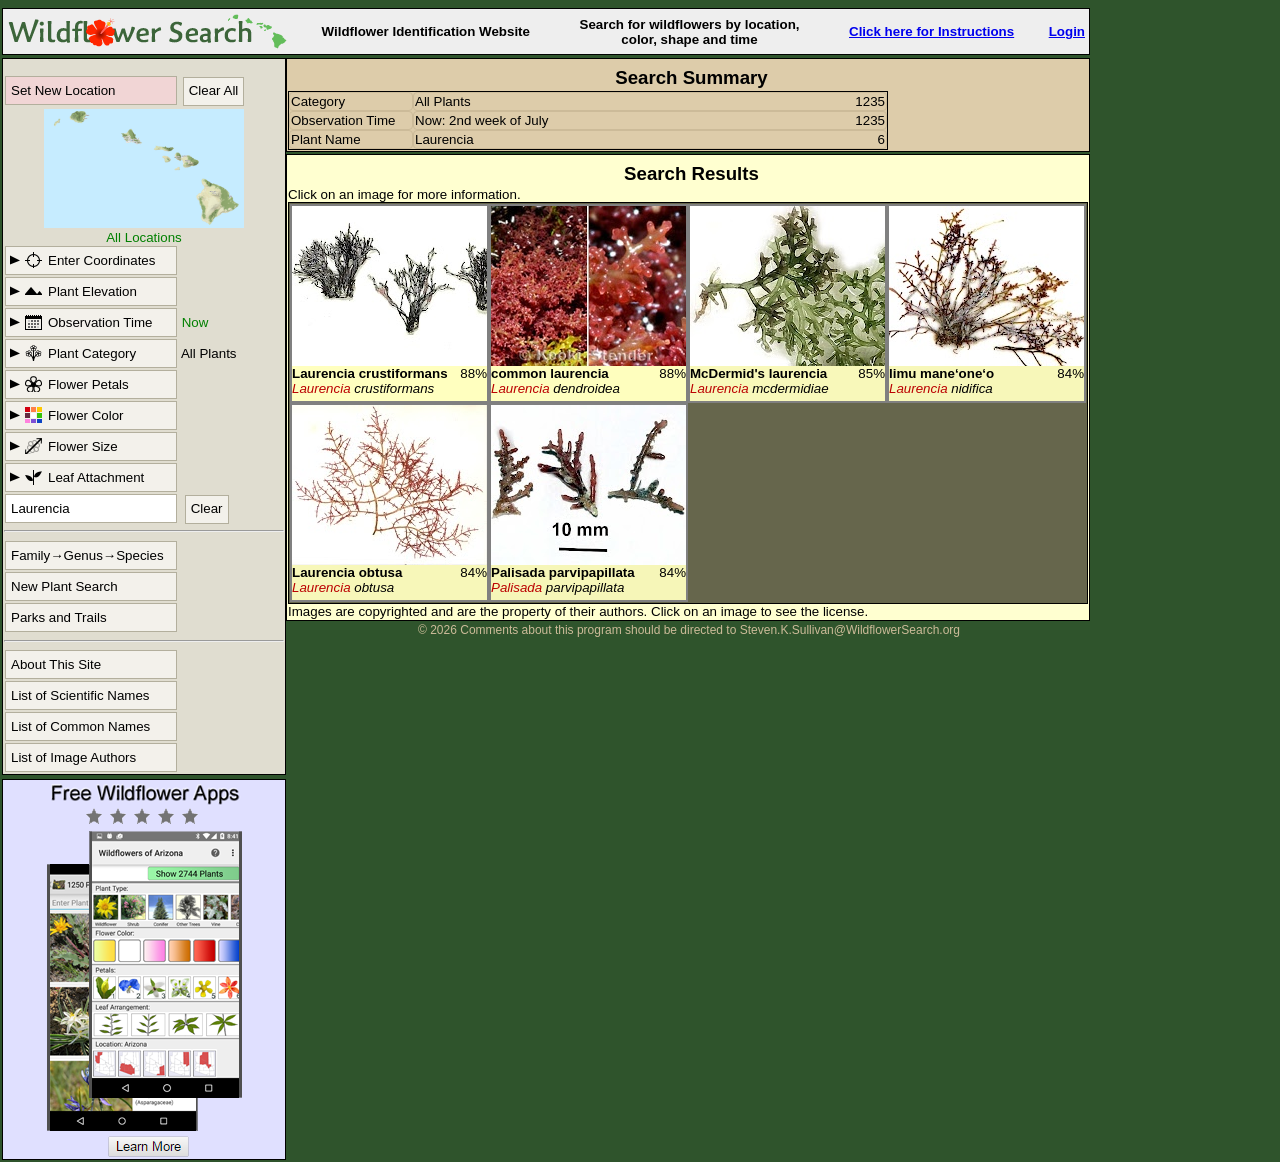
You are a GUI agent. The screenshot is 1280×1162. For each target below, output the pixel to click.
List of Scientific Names (80, 695)
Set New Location (63, 90)
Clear (207, 508)
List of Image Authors (73, 757)
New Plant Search (64, 586)
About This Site (56, 664)
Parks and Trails (59, 617)
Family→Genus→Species (87, 555)
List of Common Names (80, 726)
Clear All (214, 90)
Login (1067, 31)
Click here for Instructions (931, 31)
